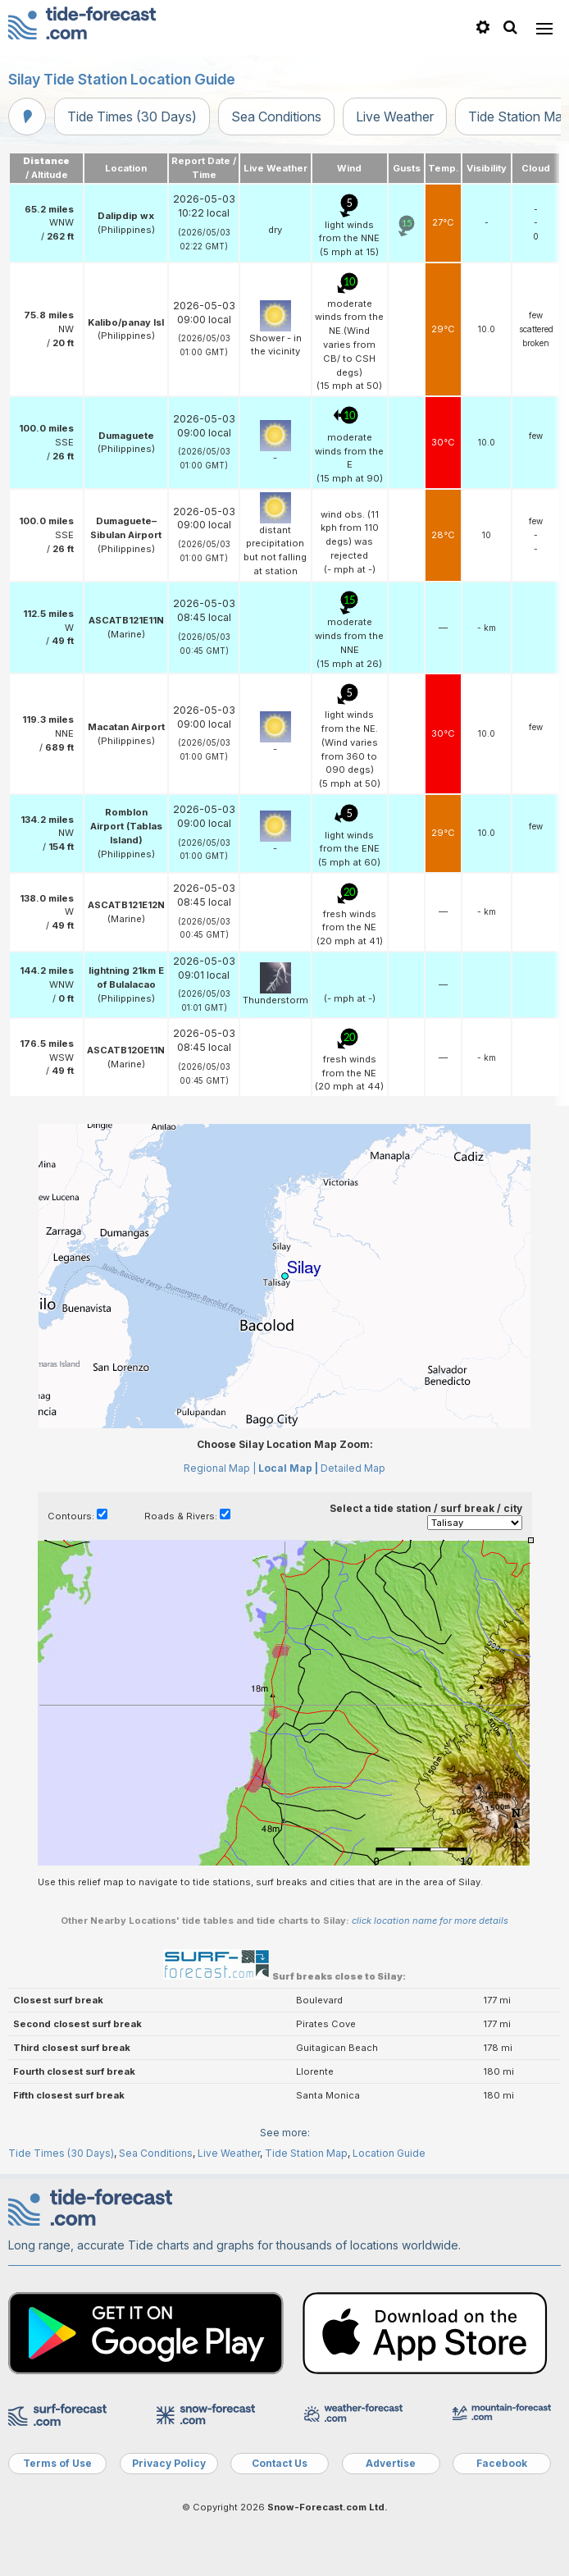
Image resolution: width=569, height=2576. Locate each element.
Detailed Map (353, 1468)
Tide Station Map (306, 2153)
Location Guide (389, 2153)
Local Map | (288, 1468)
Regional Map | (220, 1468)
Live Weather (395, 116)
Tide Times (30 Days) (132, 116)
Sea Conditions (276, 116)
